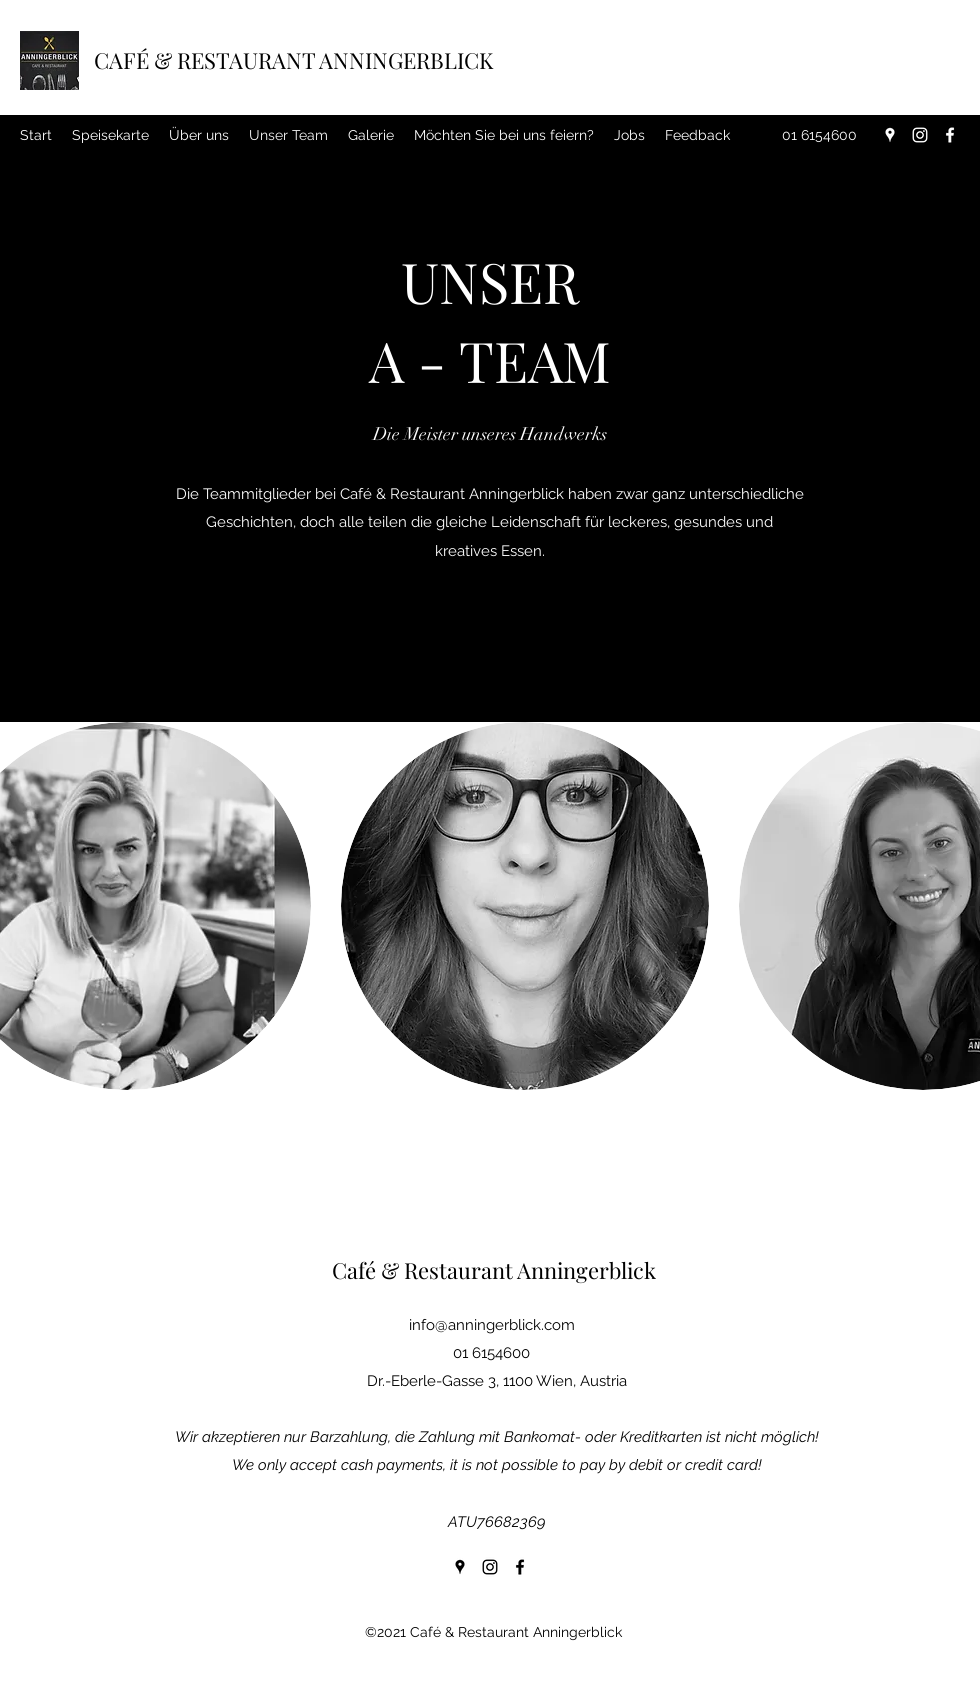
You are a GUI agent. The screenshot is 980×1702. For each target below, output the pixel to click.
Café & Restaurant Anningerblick (494, 1270)
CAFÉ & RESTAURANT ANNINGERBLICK (293, 60)
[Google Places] (890, 135)
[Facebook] (950, 135)
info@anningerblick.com (492, 1325)
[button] (525, 906)
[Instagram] (920, 135)
